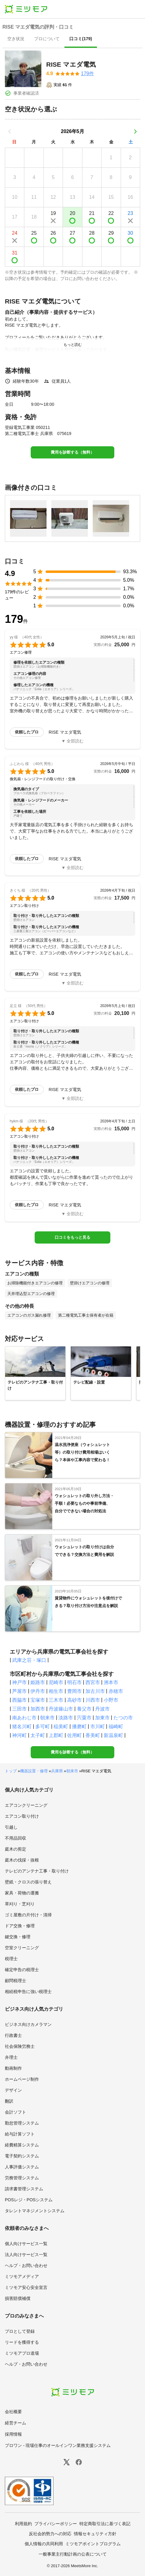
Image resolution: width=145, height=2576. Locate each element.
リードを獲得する (22, 2342)
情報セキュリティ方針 (95, 2533)
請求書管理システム (24, 2188)
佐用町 (74, 1735)
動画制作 (13, 2068)
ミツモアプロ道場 (22, 2353)
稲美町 (61, 1726)
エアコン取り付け (22, 1816)
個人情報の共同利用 (44, 2543)
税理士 (11, 1958)
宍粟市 (84, 1717)
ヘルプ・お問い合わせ (26, 2265)
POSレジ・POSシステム (29, 2199)
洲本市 (111, 1682)
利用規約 (23, 2523)
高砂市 (74, 1700)
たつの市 (123, 1717)
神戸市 (19, 1682)
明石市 (74, 1682)
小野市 (111, 1700)
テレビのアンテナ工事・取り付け (37, 1871)
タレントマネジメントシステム (34, 2210)
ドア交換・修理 (20, 1925)
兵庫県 (57, 1771)
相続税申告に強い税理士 (28, 1991)
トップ (11, 1771)
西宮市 (92, 1682)
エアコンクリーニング (26, 1805)
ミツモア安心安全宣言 (26, 2287)
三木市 (56, 1700)
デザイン (13, 2090)
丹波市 (102, 1708)
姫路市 (37, 1682)
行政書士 (13, 2035)
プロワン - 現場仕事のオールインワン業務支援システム (58, 2445)
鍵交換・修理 (17, 1936)
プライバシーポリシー (55, 2523)
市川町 (97, 1726)
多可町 (42, 1726)
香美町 (92, 1735)
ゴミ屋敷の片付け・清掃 (28, 1914)
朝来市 (47, 1717)
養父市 (84, 1708)
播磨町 (79, 1726)
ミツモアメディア (22, 2276)
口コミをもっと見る (72, 1237)
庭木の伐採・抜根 (22, 1860)
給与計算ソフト (20, 2134)
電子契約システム (22, 2155)
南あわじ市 (24, 1717)
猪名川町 (22, 1726)
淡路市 (65, 1717)
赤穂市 (116, 1691)
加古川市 (95, 1691)
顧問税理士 (15, 1980)
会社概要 (13, 2411)
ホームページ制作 (22, 2079)
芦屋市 (19, 1691)
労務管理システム (22, 2177)
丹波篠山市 (61, 1708)
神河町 (19, 1735)
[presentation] (15, 39)
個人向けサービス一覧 (26, 2243)
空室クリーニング (22, 1947)
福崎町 (116, 1726)
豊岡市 (74, 1691)
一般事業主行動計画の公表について (73, 2554)
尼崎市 (56, 1682)
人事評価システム (22, 2166)
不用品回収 (15, 1838)
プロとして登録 (20, 2331)
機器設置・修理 (34, 1771)
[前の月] (10, 131)
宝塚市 (37, 1700)
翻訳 (9, 2101)
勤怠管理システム (22, 2123)
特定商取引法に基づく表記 (104, 2523)
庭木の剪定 (15, 1849)
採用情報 (13, 2434)
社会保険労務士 (20, 2046)
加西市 (37, 1708)
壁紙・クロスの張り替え (28, 1881)
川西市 (92, 1700)
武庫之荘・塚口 (29, 1660)
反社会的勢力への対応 (50, 2533)
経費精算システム (22, 2145)
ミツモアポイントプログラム (93, 2543)
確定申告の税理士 (22, 1969)
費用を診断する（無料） (72, 452)
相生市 (56, 1691)
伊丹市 (37, 1691)
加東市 (102, 1717)
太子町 (37, 1735)
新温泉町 (113, 1735)
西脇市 (19, 1700)
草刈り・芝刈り (20, 1903)
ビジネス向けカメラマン (28, 2024)
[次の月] (135, 131)
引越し (11, 1827)
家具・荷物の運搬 (22, 1892)
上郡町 (56, 1735)
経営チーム (15, 2422)
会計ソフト (15, 2112)
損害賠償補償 (17, 2298)
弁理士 (11, 2057)
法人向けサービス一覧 (26, 2254)
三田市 (19, 1708)
